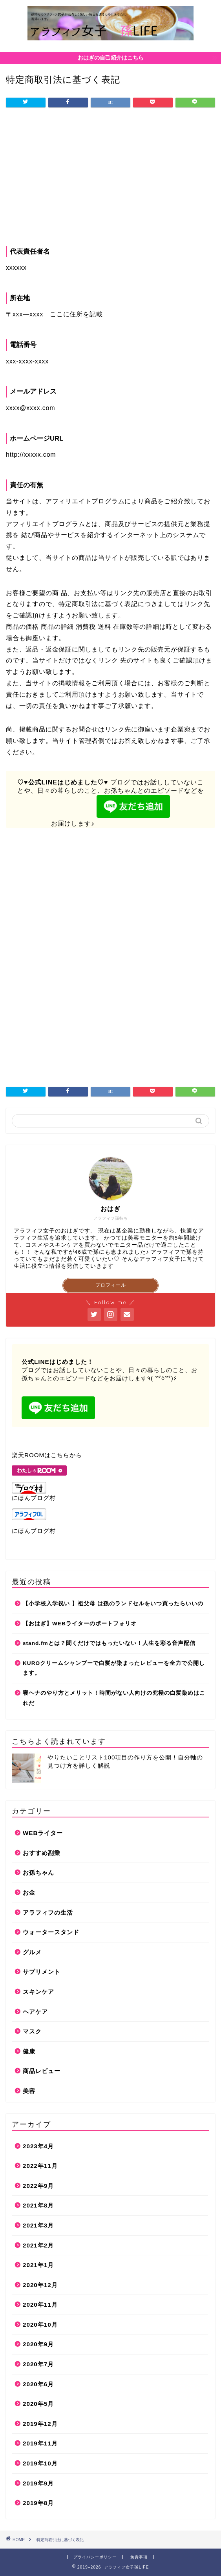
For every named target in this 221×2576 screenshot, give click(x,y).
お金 (29, 1892)
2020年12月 (40, 2285)
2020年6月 (38, 2384)
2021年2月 (38, 2245)
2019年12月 (40, 2423)
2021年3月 (38, 2225)
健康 (29, 2051)
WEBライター (43, 1833)
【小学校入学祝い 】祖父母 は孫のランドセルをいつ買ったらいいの (113, 1604)
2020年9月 (38, 2344)
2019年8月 (38, 2503)
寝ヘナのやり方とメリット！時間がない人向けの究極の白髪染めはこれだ (114, 1698)
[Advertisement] (110, 179)
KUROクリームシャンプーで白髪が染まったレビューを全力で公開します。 (114, 1668)
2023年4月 (38, 2146)
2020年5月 (38, 2403)
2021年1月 (38, 2265)
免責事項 (139, 2557)
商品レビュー (41, 2071)
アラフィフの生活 (48, 1912)
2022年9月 (38, 2185)
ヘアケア (35, 2011)
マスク (32, 2031)
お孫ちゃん (38, 1872)
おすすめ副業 (41, 1853)
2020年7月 (38, 2364)
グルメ (32, 1952)
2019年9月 (38, 2483)
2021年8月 (38, 2205)
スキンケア (38, 1991)
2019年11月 (40, 2443)
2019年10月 (40, 2463)
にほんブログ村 (34, 1491)
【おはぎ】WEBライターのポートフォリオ (80, 1624)
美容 (29, 2091)
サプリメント (41, 1971)
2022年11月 (40, 2165)
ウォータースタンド (51, 1932)
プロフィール (110, 1285)
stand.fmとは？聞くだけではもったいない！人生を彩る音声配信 (109, 1643)
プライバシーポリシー (95, 2557)
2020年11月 (40, 2304)
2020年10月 (40, 2324)
